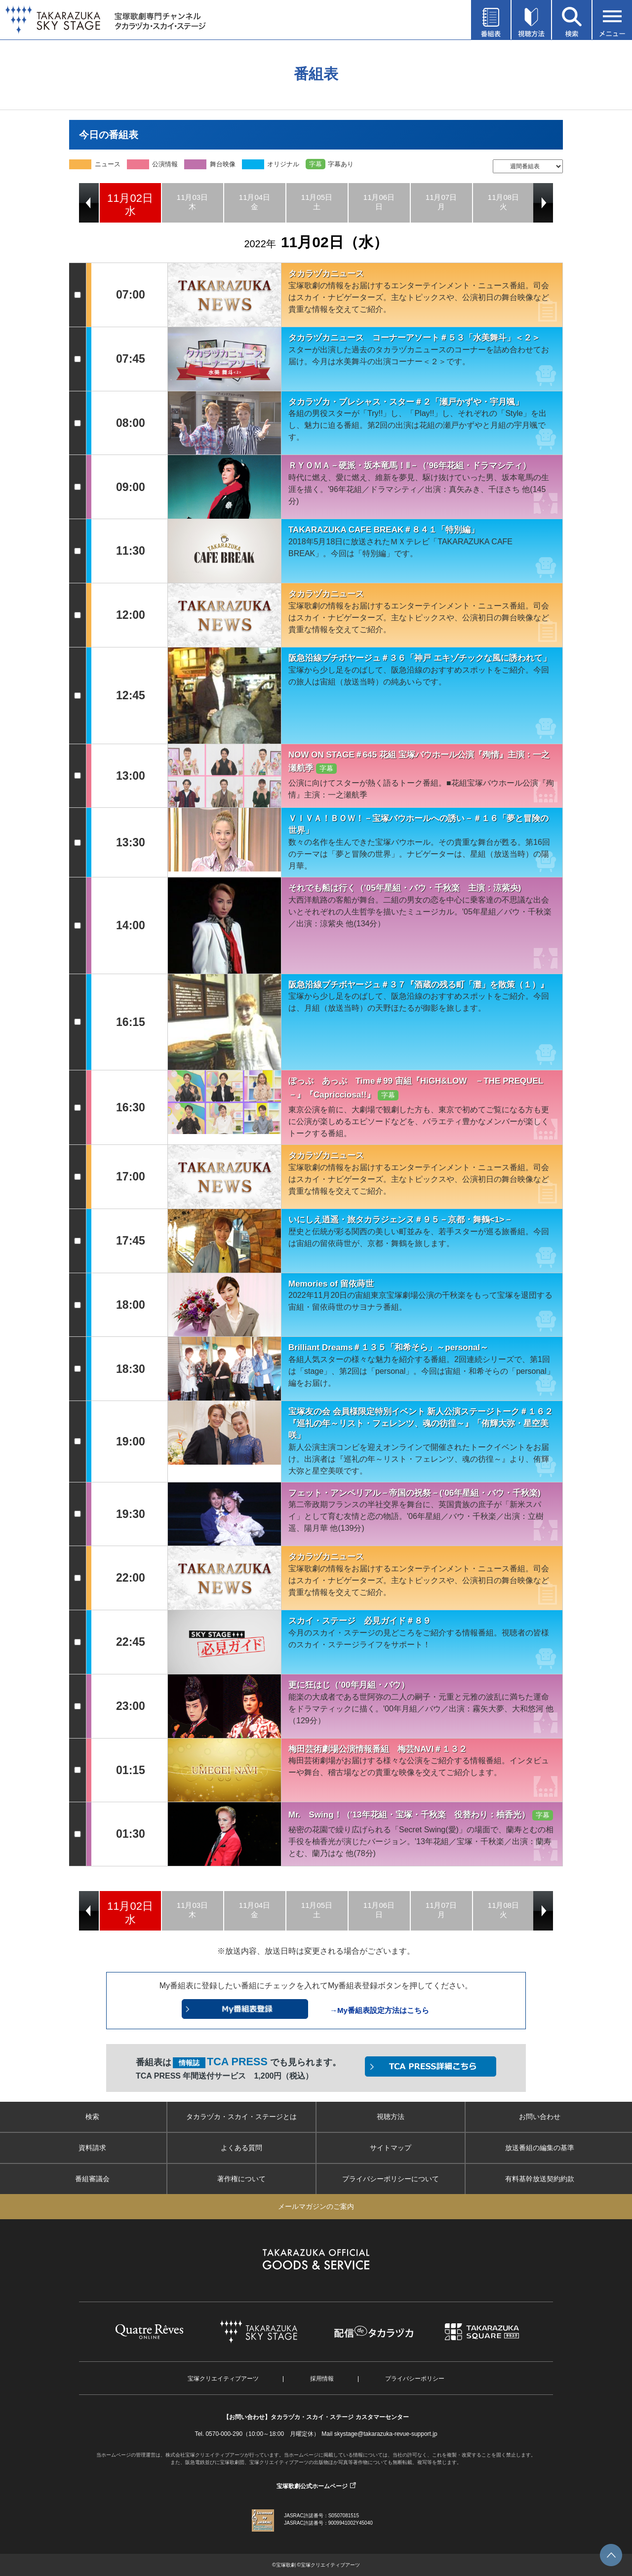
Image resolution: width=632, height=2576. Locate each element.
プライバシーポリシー (414, 2378)
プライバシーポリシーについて (390, 2179)
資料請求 (92, 2148)
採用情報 (322, 2378)
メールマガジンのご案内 (316, 2206)
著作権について (241, 2179)
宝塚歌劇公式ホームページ (312, 2486)
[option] (130, 203)
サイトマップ (390, 2148)
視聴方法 (390, 2117)
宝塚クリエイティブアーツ (223, 2378)
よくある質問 (241, 2148)
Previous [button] (89, 203)
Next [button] (543, 203)
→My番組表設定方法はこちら (379, 2010)
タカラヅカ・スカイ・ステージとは (241, 2117)
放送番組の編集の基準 (539, 2148)
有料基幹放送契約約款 (539, 2179)
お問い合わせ (539, 2117)
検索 (92, 2117)
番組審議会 (92, 2179)
